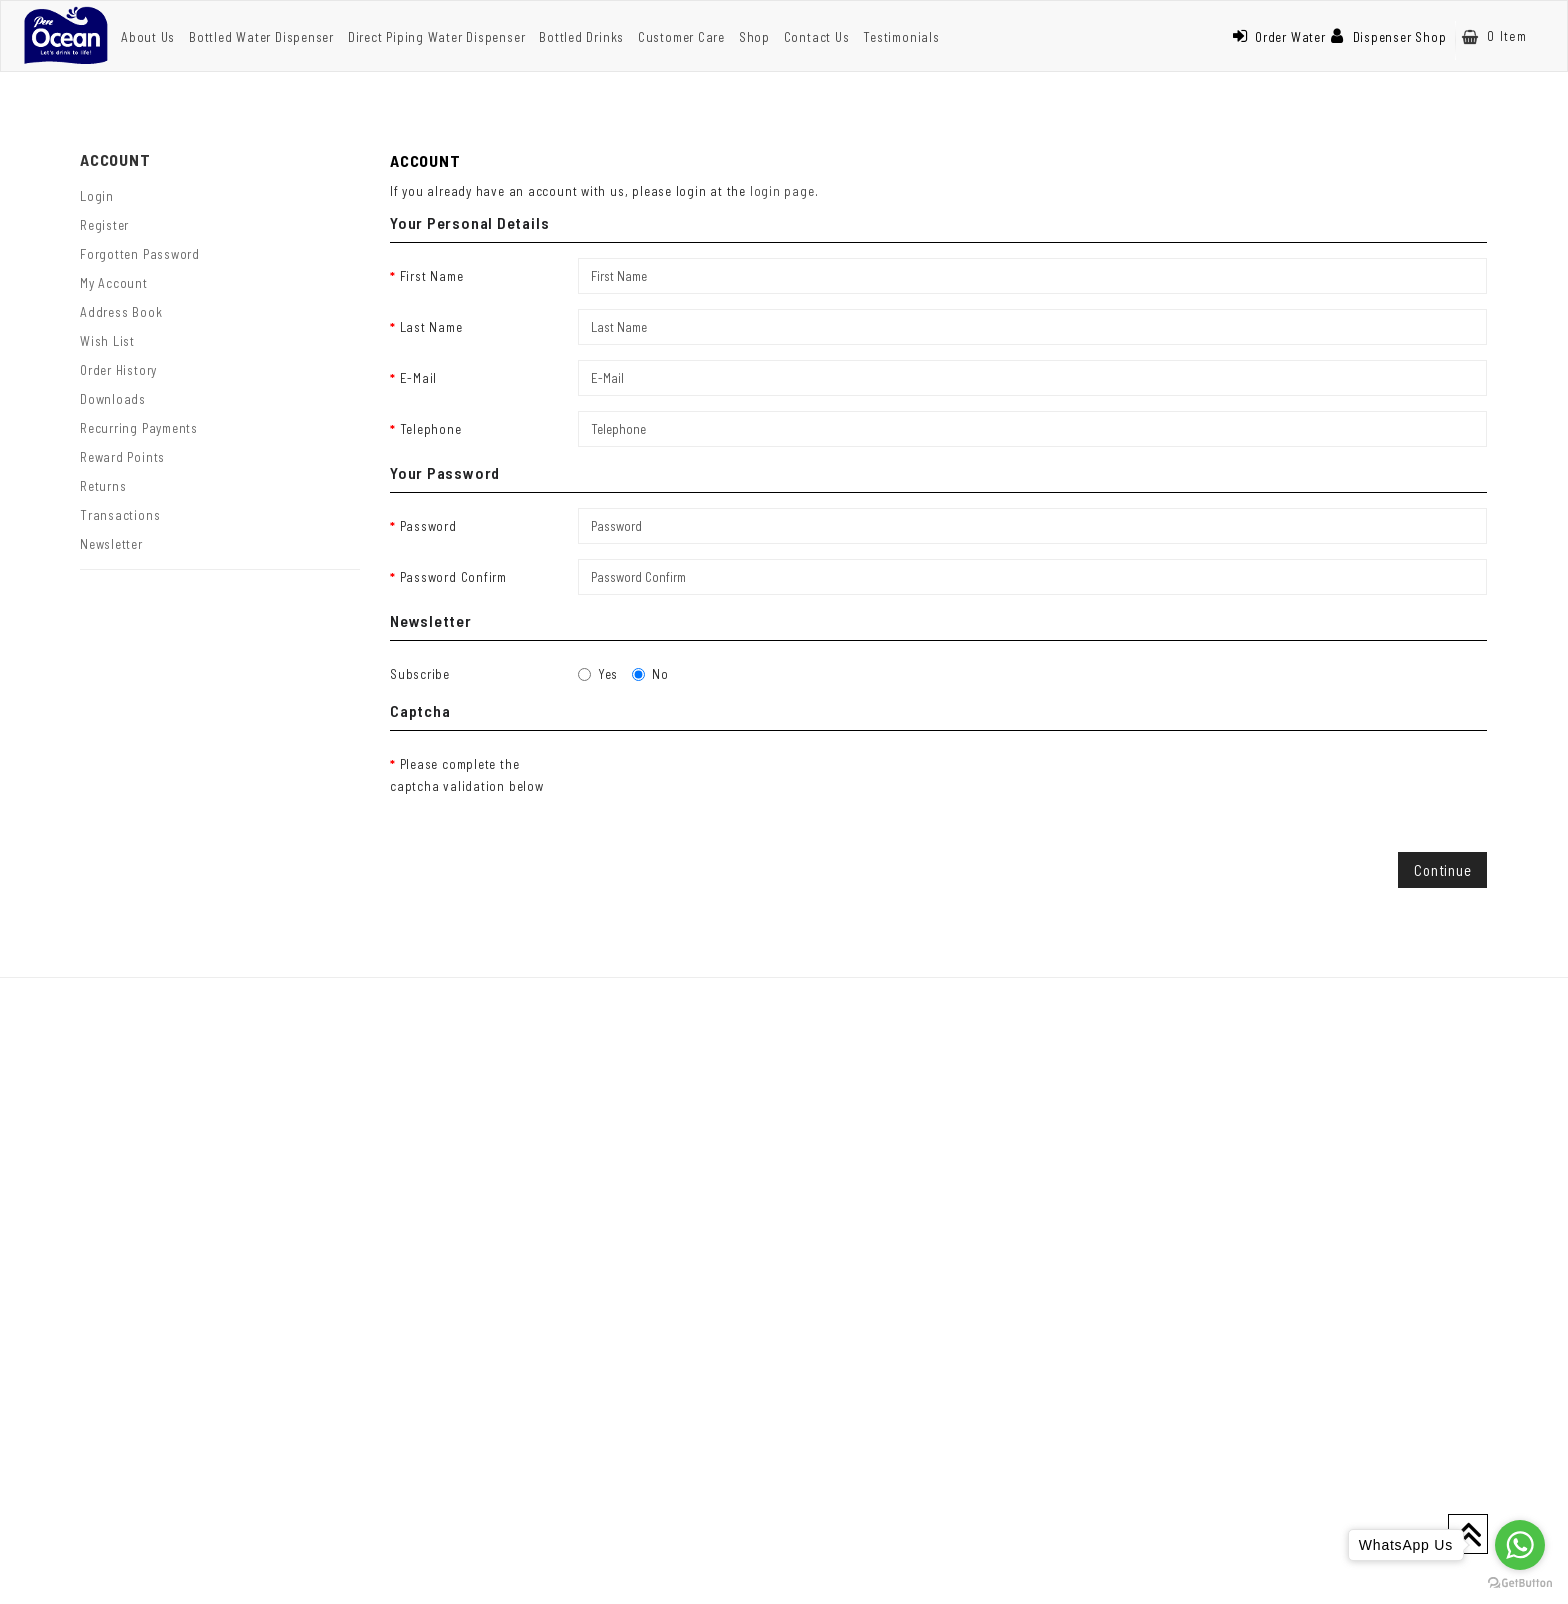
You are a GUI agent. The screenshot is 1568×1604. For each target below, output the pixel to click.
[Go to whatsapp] (1520, 1545)
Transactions (120, 515)
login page (782, 191)
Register (104, 225)
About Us (148, 37)
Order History (118, 370)
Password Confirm (453, 577)
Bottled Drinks (581, 37)
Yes (598, 674)
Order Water (1279, 37)
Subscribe (420, 674)
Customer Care (681, 37)
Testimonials (901, 37)
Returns (103, 486)
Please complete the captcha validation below (467, 775)
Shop (754, 37)
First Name (432, 276)
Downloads (113, 399)
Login (97, 196)
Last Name (431, 327)
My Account (114, 283)
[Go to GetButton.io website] (1520, 1583)
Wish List (107, 341)
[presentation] (730, 785)
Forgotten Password (140, 254)
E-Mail (419, 378)
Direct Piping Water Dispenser (437, 37)
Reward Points (122, 457)
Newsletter (111, 544)
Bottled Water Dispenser (261, 37)
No (650, 674)
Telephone (431, 429)
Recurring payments (139, 428)
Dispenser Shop (1389, 37)
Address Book (121, 312)
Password (428, 526)
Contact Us (817, 37)
